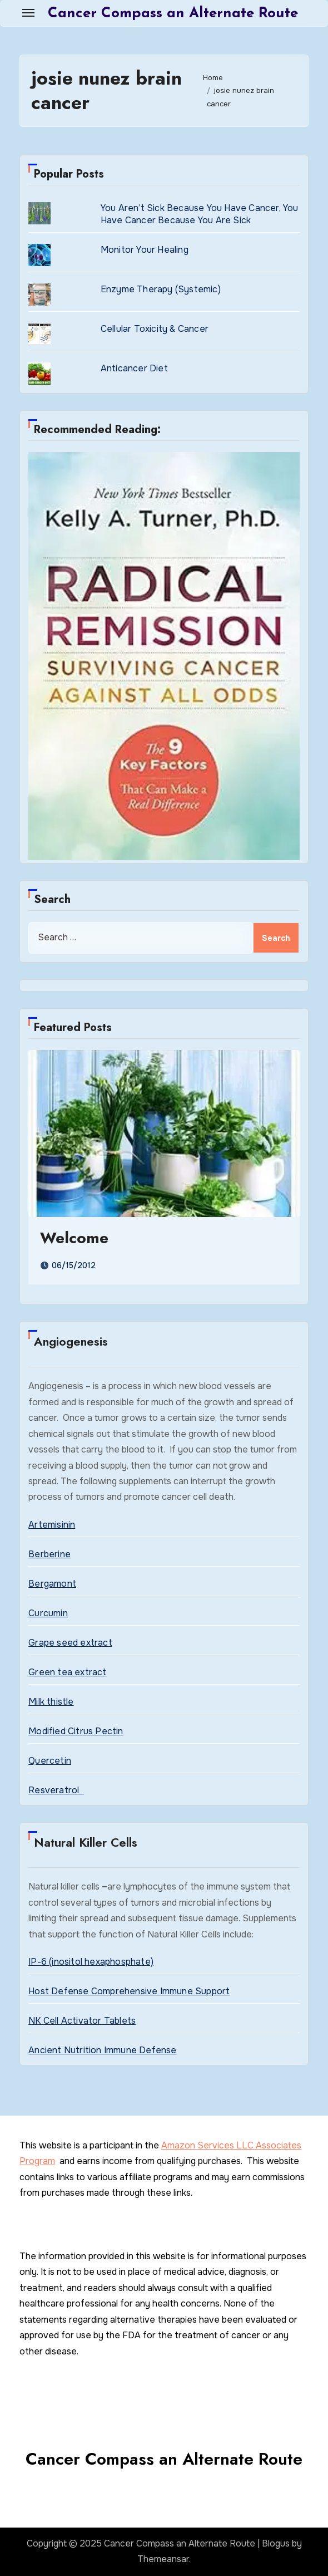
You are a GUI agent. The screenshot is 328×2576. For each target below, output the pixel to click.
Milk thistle (50, 1701)
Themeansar (163, 2559)
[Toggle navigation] (28, 12)
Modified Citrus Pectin (75, 1731)
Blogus (276, 2543)
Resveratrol (56, 1790)
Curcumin (48, 1613)
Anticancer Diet (134, 368)
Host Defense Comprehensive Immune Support (129, 1991)
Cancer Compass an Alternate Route (173, 13)
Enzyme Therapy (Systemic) (161, 289)
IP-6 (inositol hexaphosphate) (90, 1961)
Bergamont (52, 1583)
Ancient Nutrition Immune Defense (102, 2050)
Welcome (74, 1237)
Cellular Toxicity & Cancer (154, 329)
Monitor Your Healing (144, 250)
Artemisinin (51, 1524)
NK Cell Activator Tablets (82, 2021)
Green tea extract (67, 1672)
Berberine (49, 1554)
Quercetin (49, 1761)
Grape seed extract (70, 1642)
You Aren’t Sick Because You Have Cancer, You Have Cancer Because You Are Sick (200, 214)
